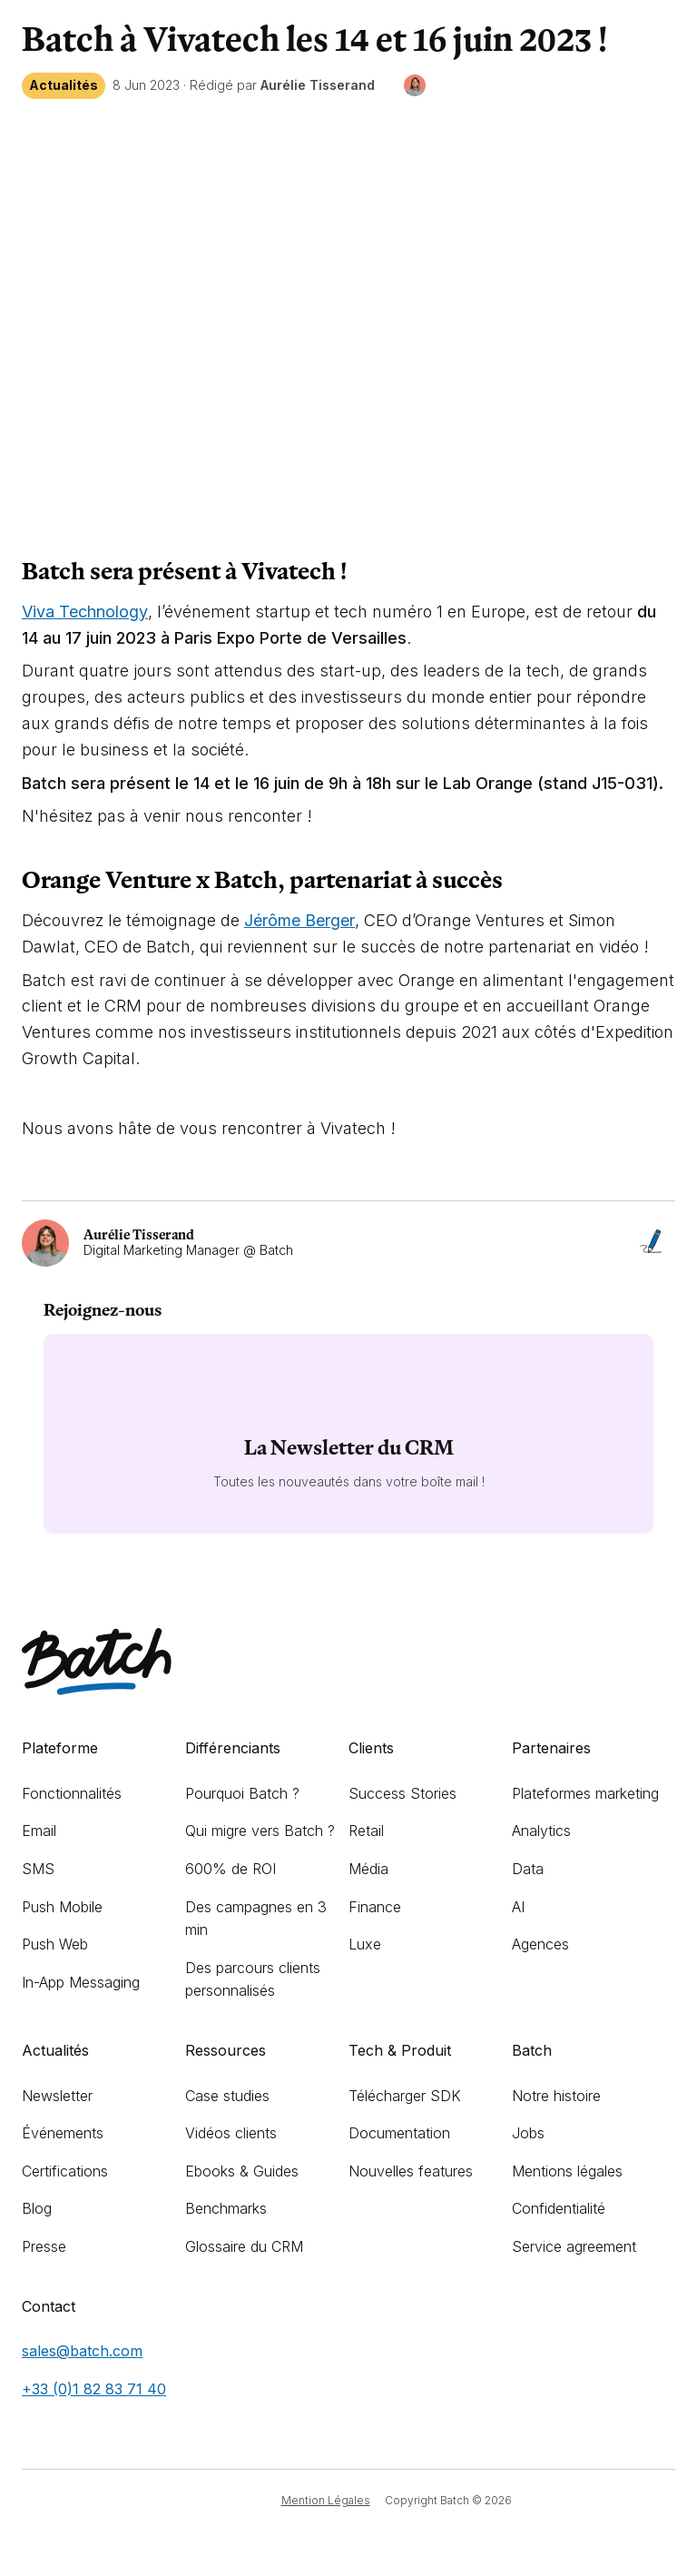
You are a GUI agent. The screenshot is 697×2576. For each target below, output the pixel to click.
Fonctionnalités (72, 1793)
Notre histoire (556, 2096)
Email (39, 1830)
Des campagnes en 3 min (256, 1918)
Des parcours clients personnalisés (252, 1979)
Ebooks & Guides (242, 2171)
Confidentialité (558, 2208)
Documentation (399, 2133)
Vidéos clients (231, 2133)
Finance (374, 1907)
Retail (366, 1830)
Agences (540, 1944)
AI (518, 1907)
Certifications (65, 2171)
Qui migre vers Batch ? (260, 1830)
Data (528, 1869)
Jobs (528, 2133)
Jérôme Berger (299, 920)
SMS (38, 1869)
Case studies (227, 2096)
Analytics (541, 1830)
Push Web (55, 1944)
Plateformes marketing (585, 1793)
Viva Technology (85, 611)
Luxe (364, 1944)
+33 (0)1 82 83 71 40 (94, 2389)
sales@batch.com (82, 2351)
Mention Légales (325, 2500)
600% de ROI (230, 1869)
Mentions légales (567, 2171)
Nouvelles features (410, 2171)
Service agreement (574, 2246)
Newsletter (57, 2096)
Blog (37, 2208)
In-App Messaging (81, 1982)
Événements (62, 2133)
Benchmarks (226, 2208)
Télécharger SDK (404, 2096)
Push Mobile (62, 1907)
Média (368, 1869)
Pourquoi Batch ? (242, 1793)
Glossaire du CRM (244, 2246)
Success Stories (402, 1793)
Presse (44, 2246)
